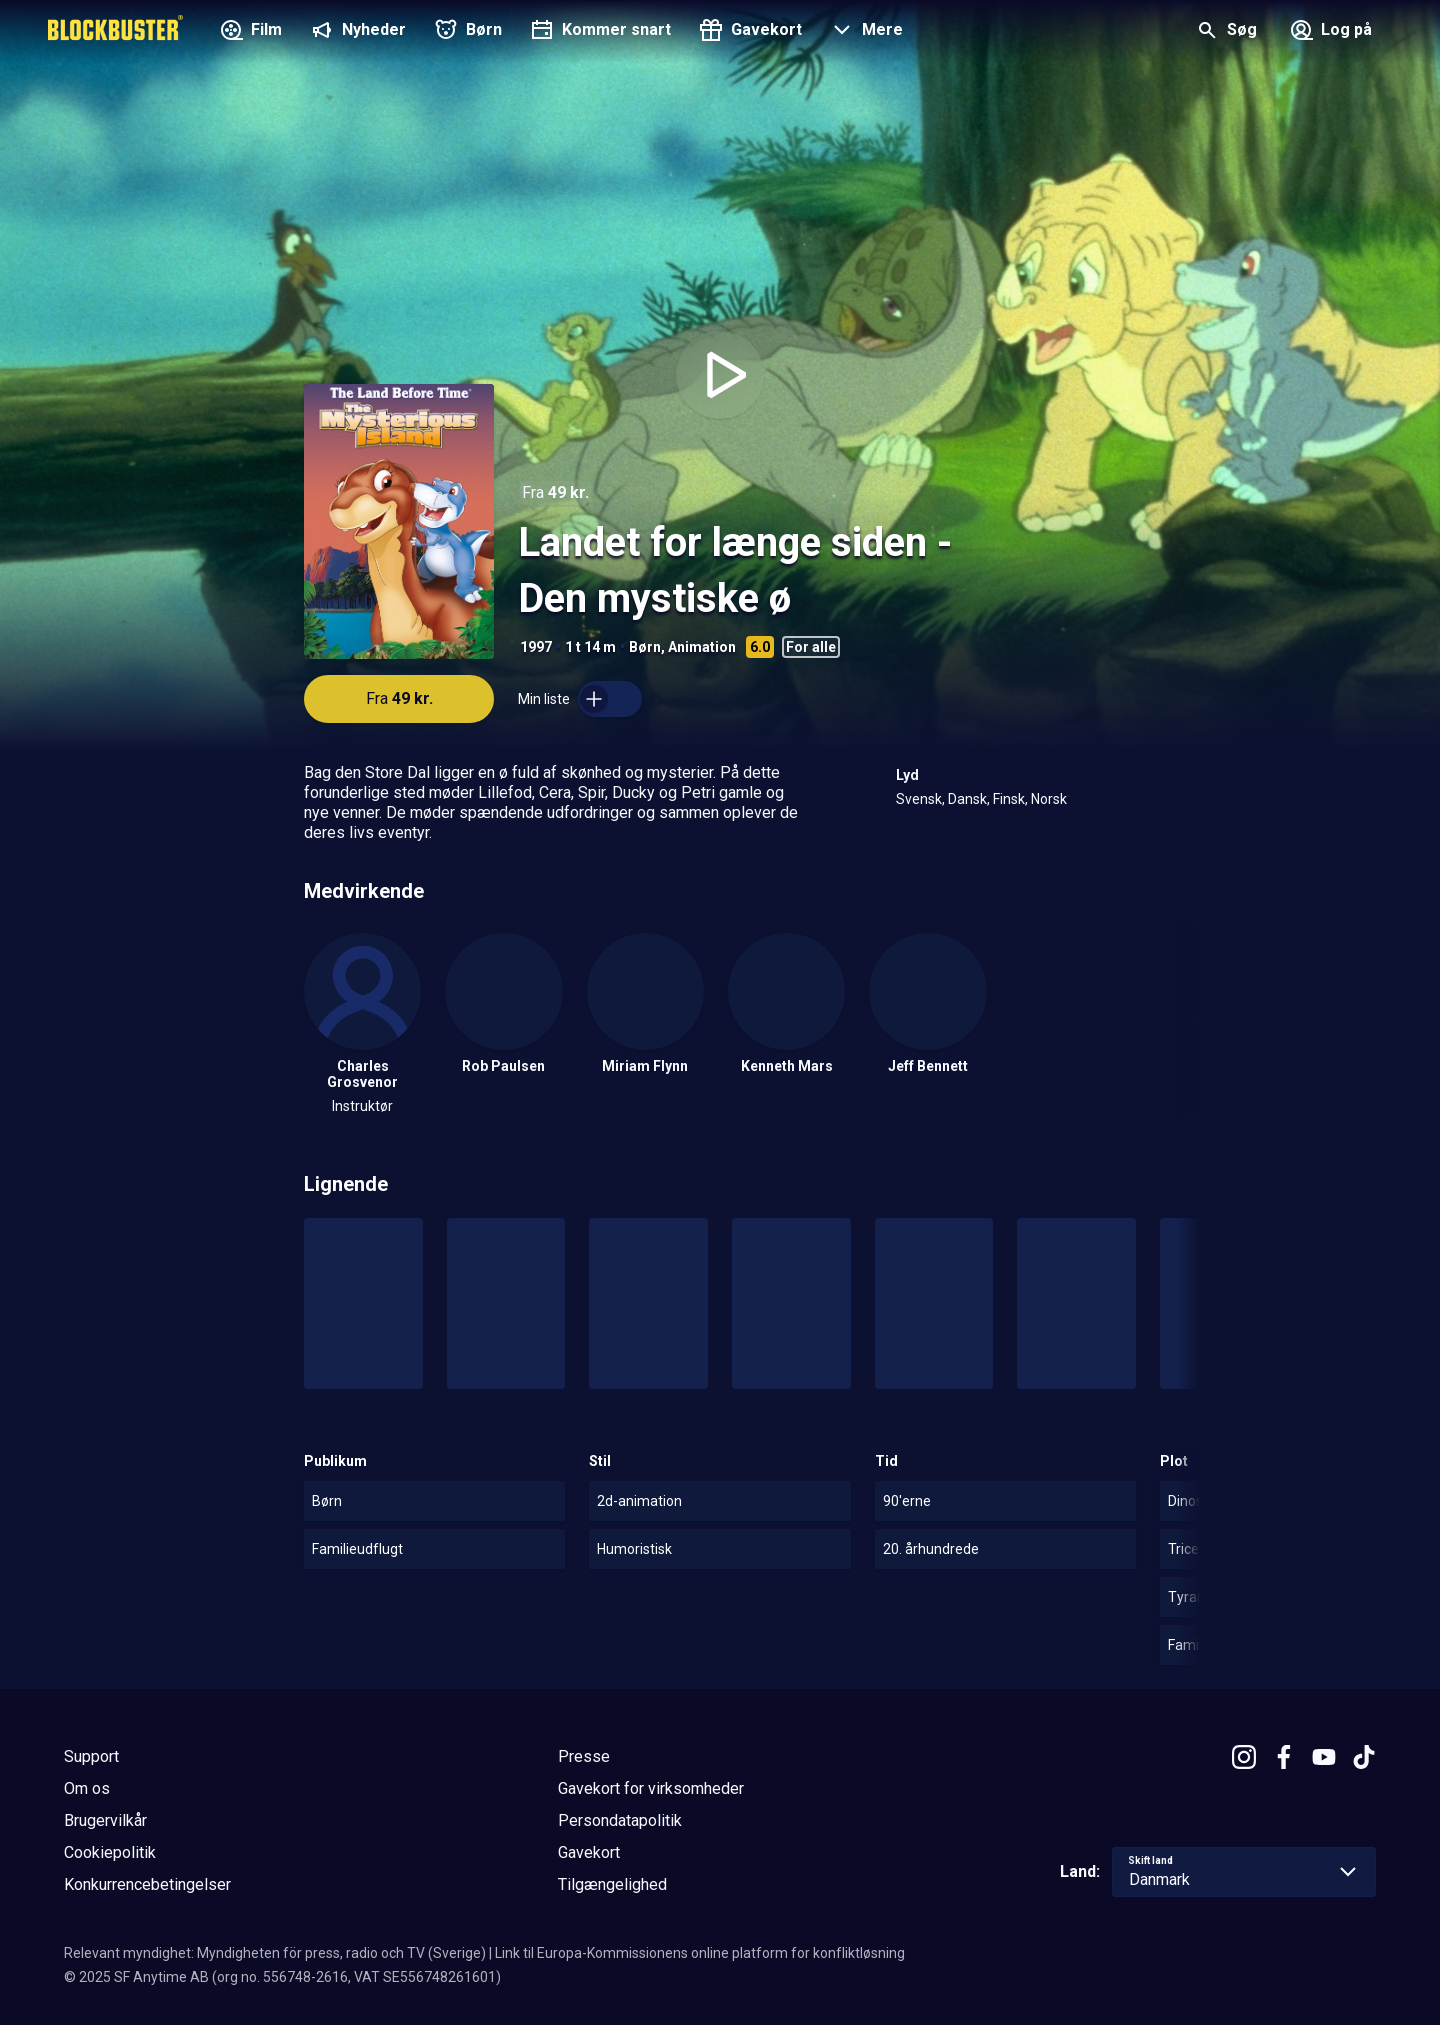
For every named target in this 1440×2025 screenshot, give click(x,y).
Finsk (1009, 799)
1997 (536, 647)
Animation (702, 647)
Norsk (1049, 799)
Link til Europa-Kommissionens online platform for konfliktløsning (700, 1953)
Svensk (919, 799)
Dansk (967, 799)
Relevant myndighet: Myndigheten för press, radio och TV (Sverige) (275, 1953)
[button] (864, 32)
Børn (645, 647)
